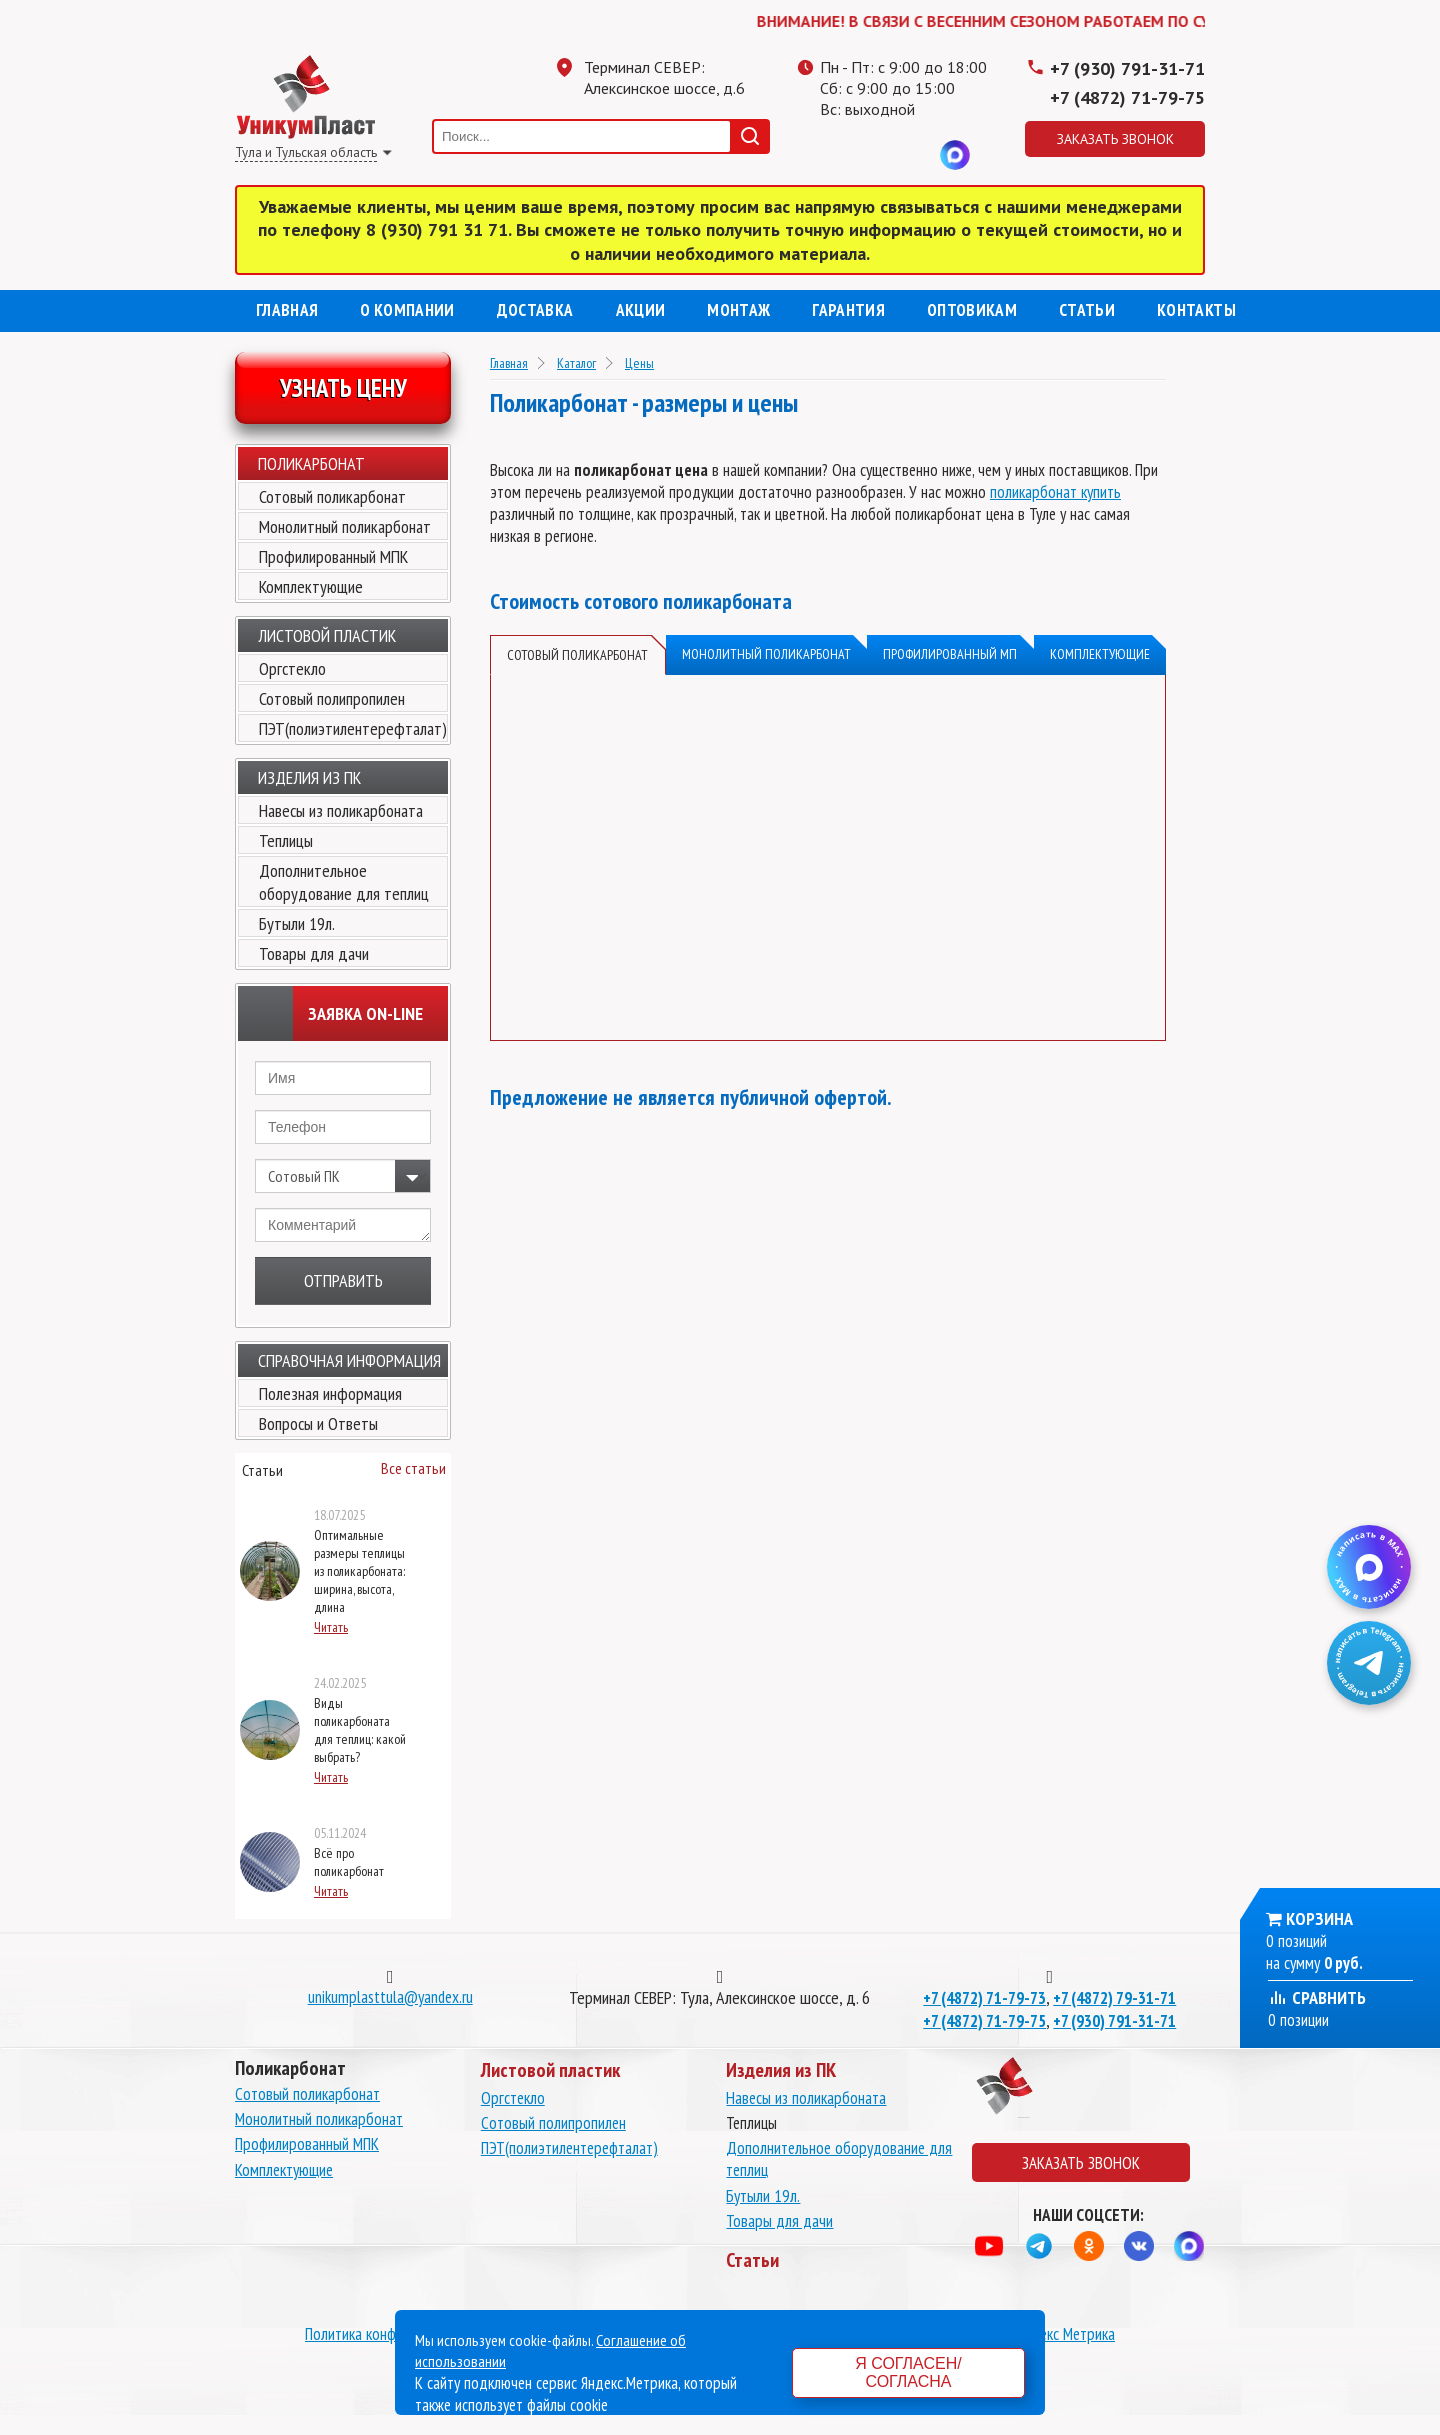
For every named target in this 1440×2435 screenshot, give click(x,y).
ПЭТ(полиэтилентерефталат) (353, 728)
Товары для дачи (314, 953)
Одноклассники (875, 155)
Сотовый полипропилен (332, 698)
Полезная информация (330, 1393)
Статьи (1087, 310)
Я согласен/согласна (908, 2372)
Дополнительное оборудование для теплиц (344, 882)
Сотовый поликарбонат (332, 496)
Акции (641, 310)
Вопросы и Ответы (318, 1423)
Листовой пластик (327, 635)
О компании (407, 310)
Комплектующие (311, 586)
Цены (639, 363)
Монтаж (738, 310)
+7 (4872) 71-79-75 (1127, 97)
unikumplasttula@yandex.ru (390, 1997)
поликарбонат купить (1055, 492)
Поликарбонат (311, 463)
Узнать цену (343, 388)
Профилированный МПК (333, 556)
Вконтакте (915, 155)
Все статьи (413, 1468)
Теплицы (286, 840)
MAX (955, 155)
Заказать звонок (1115, 139)
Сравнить (1317, 1997)
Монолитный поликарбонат (345, 526)
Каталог (576, 363)
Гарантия (848, 310)
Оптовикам (972, 310)
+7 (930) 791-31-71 (1127, 68)
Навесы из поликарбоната (341, 810)
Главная (287, 310)
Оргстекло (292, 668)
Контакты (1196, 310)
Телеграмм (835, 155)
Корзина (1319, 1918)
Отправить (343, 1280)
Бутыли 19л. (297, 923)
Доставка (535, 310)
